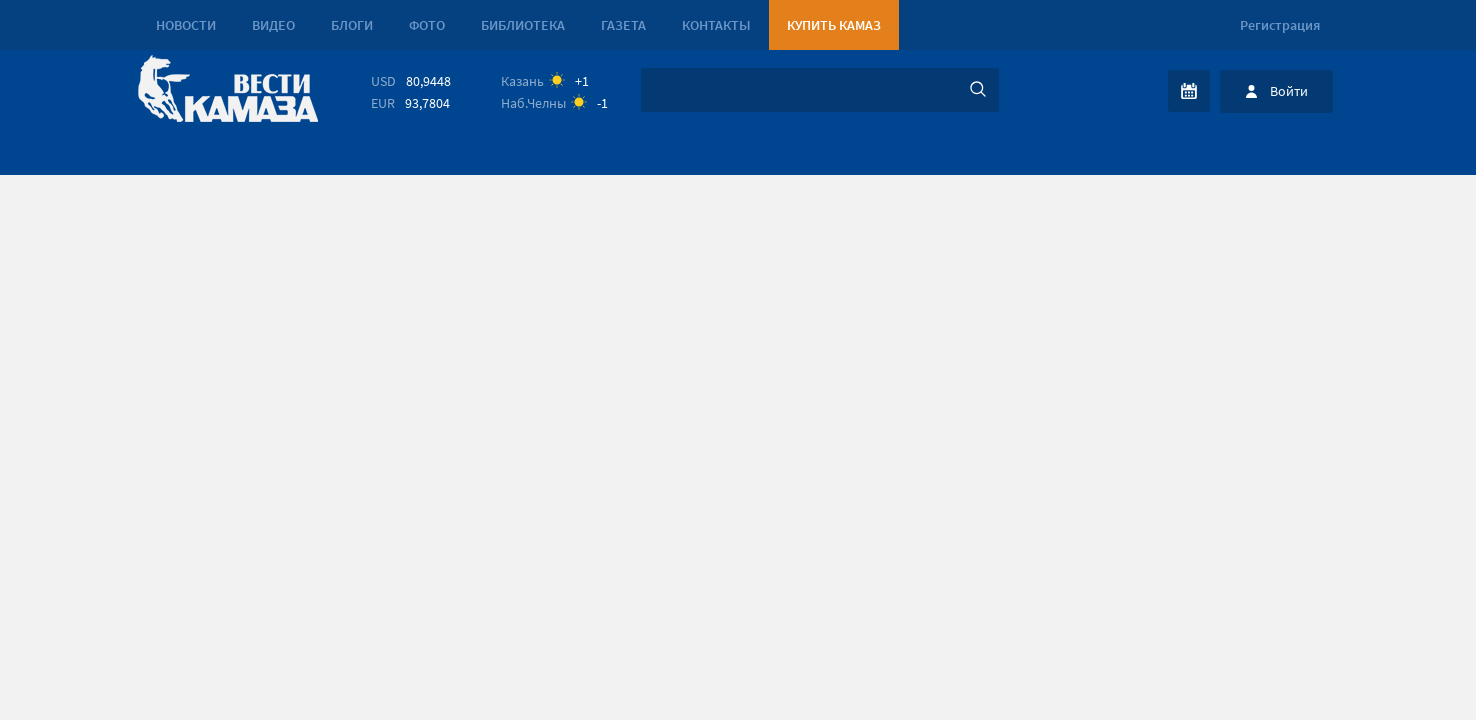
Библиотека (523, 25)
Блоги (352, 25)
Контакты (716, 25)
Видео (273, 25)
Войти (1289, 91)
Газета (623, 25)
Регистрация (1280, 25)
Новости (186, 25)
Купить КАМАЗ (834, 25)
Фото (427, 25)
